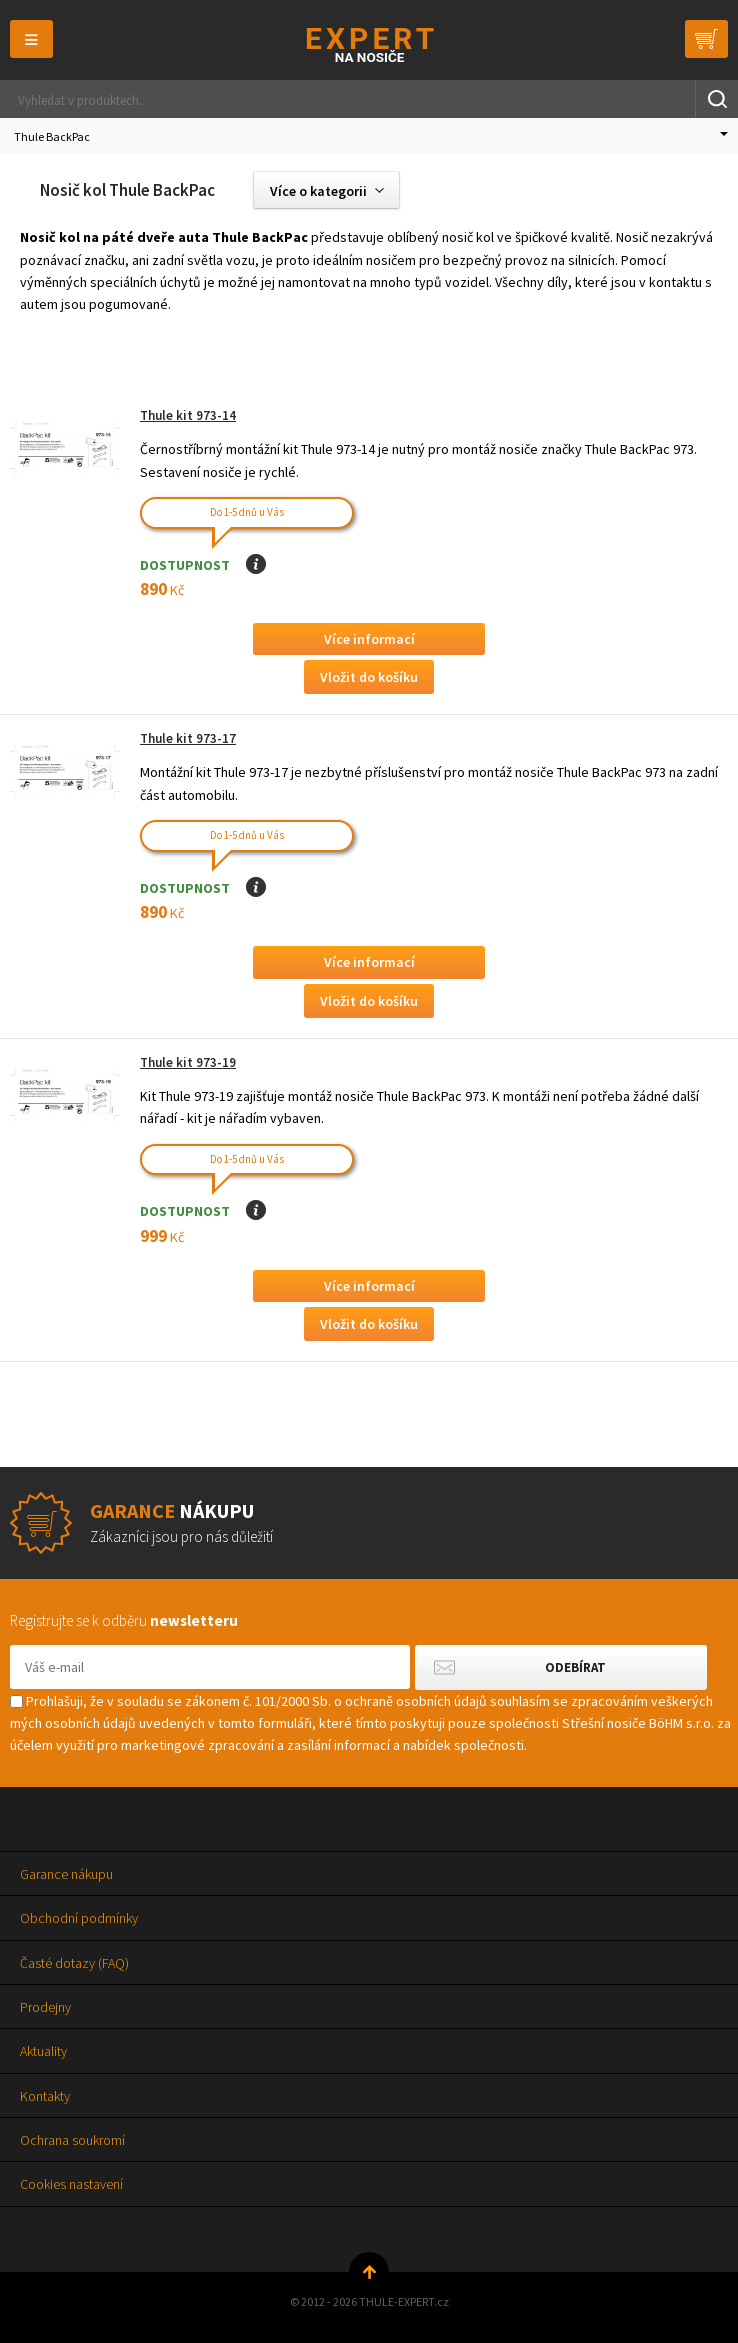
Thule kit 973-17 (188, 738)
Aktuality (43, 2051)
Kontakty (45, 2096)
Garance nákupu (66, 1874)
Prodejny (45, 2007)
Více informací (369, 639)
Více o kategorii (318, 191)
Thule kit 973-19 (188, 1062)
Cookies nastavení (71, 2184)
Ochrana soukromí (72, 2140)
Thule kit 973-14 (188, 415)
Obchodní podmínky (79, 1918)
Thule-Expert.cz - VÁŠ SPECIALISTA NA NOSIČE (369, 44)
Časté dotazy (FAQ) (74, 1963)
